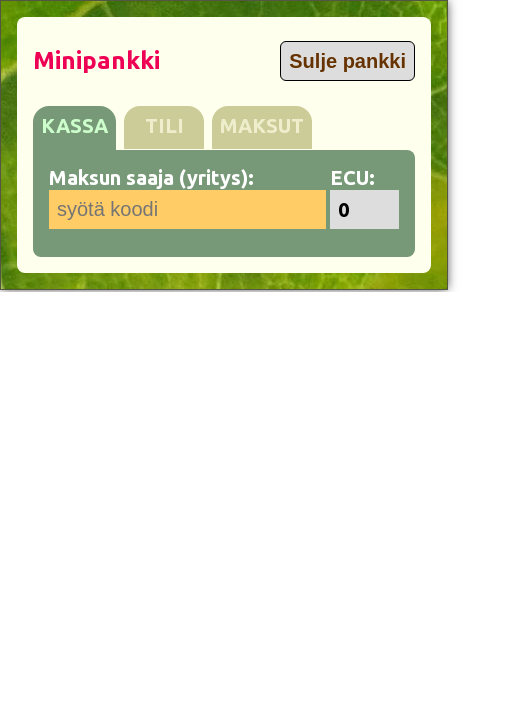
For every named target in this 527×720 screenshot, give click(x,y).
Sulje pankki (347, 61)
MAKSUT (262, 125)
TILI (164, 125)
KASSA (74, 125)
